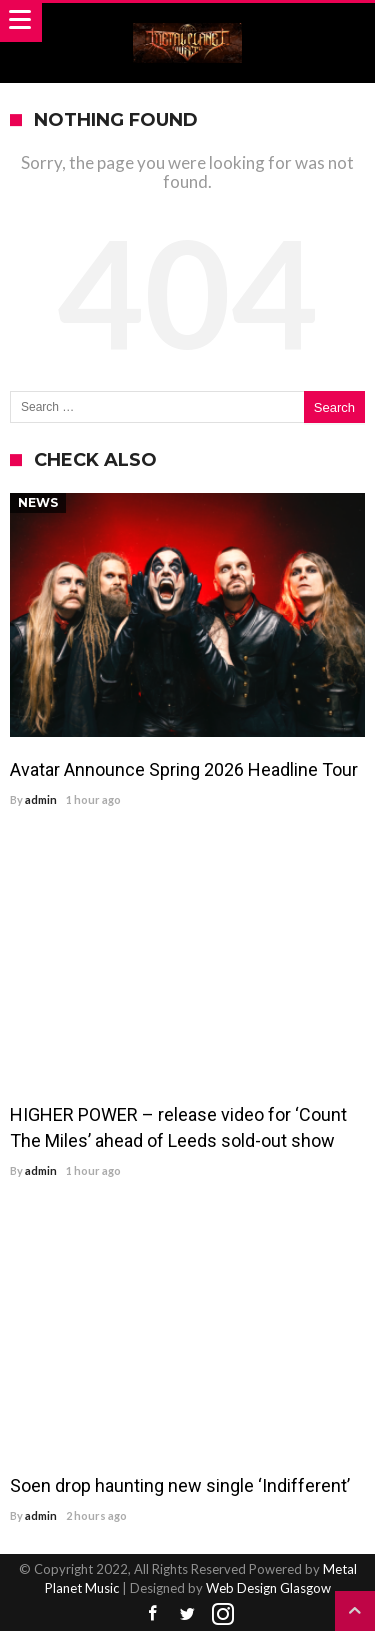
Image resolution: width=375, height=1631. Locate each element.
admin (41, 799)
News (38, 502)
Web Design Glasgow (268, 1588)
